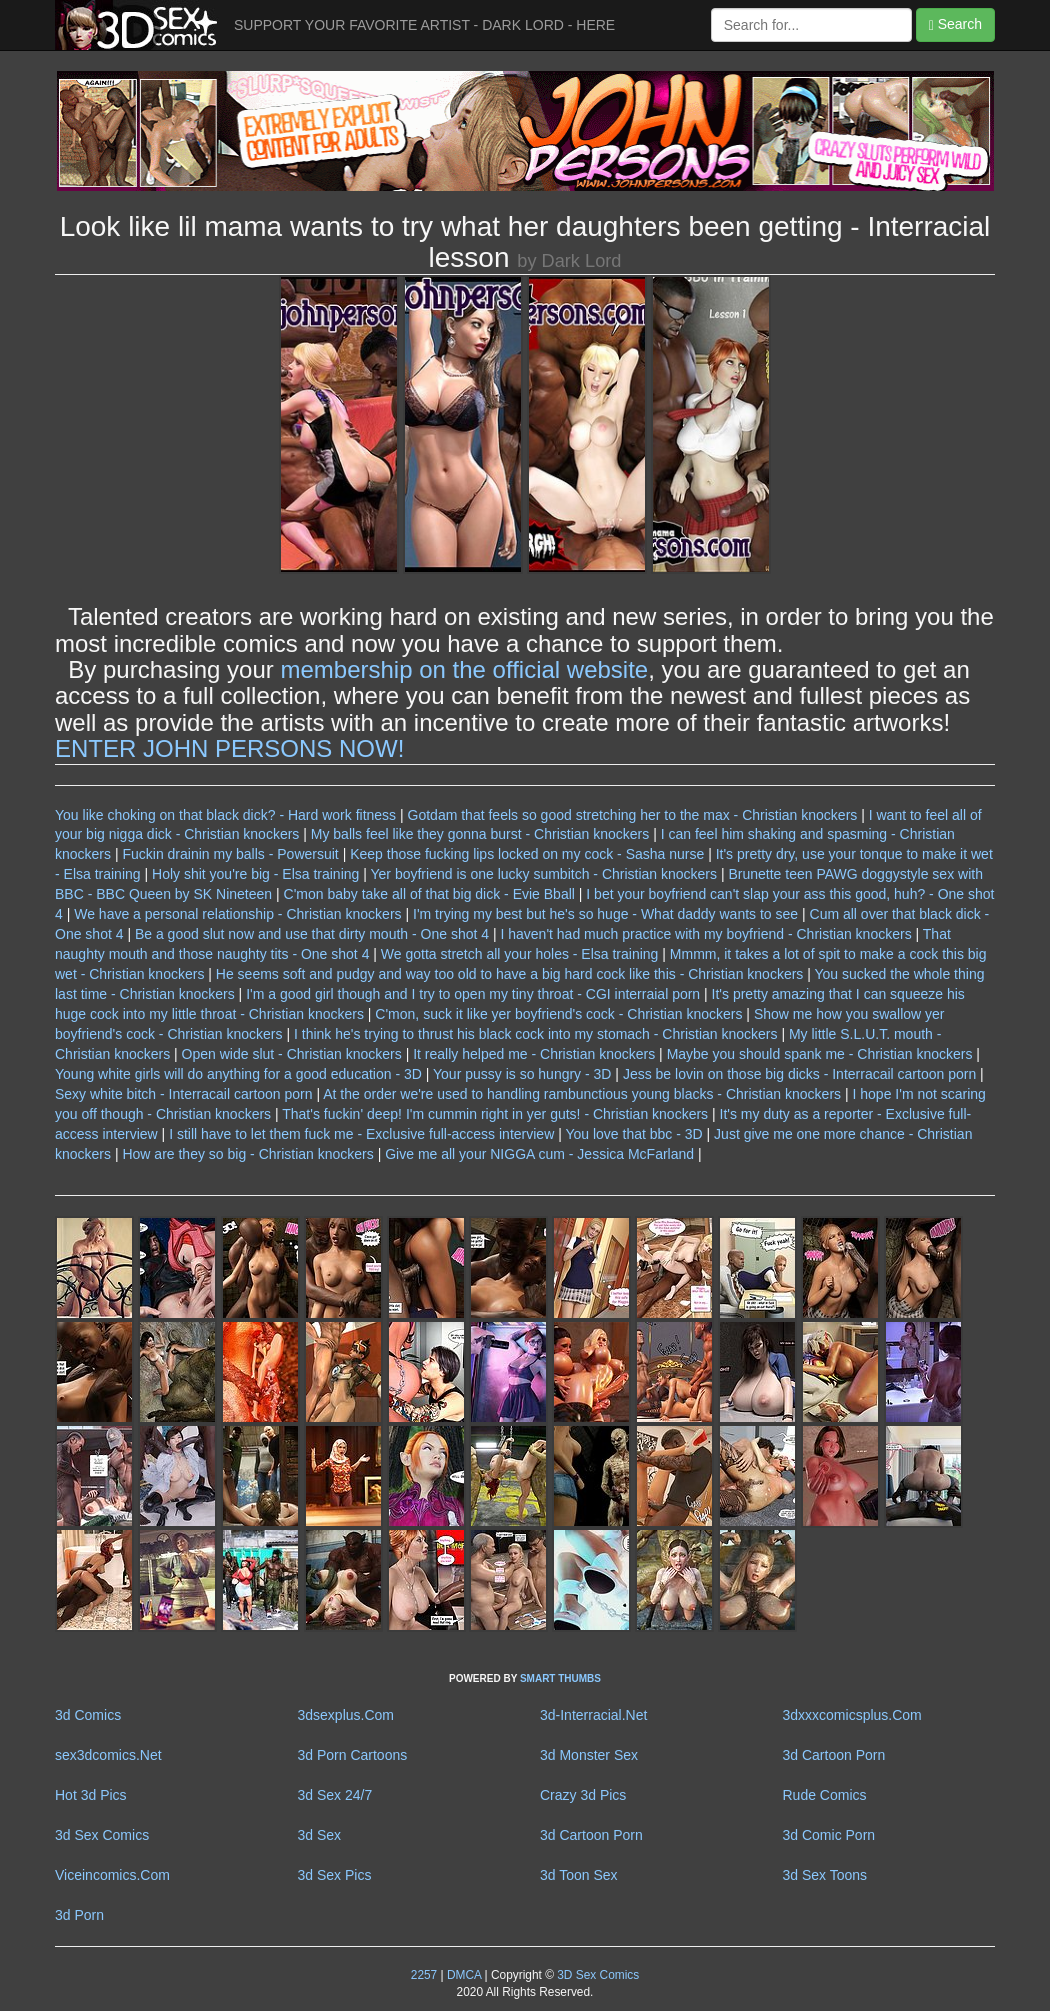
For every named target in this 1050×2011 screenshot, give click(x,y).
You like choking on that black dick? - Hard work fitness (225, 815)
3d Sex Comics (102, 1835)
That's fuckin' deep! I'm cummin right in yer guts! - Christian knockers (495, 1114)
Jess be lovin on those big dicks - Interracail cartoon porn (799, 1074)
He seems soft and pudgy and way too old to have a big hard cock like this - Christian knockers (510, 974)
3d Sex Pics (335, 1875)
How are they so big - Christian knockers (247, 1154)
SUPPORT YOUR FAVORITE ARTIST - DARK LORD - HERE (424, 25)
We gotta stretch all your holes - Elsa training (520, 954)
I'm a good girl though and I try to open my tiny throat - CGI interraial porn (473, 994)
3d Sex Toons (825, 1875)
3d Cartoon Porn (834, 1755)
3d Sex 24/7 (335, 1795)
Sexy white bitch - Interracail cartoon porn (184, 1094)
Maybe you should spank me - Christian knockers (820, 1054)
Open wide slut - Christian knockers (292, 1054)
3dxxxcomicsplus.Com (852, 1715)
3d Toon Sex (579, 1875)
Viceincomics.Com (112, 1875)
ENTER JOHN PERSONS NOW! (229, 748)
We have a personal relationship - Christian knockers (237, 914)
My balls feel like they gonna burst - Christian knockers (480, 834)
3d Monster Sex (589, 1755)
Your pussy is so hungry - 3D (522, 1074)
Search (955, 24)
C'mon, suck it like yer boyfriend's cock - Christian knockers (558, 1014)
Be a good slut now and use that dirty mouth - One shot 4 (312, 934)
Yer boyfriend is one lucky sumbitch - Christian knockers (544, 874)
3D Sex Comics (596, 1975)
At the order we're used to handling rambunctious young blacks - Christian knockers (582, 1094)
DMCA (464, 1975)
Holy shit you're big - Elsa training (255, 874)
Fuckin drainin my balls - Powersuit (230, 854)
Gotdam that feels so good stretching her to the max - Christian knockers (633, 815)
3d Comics (88, 1715)
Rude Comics (825, 1795)
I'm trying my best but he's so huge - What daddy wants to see (605, 914)
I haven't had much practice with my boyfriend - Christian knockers (705, 934)
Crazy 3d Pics (583, 1795)
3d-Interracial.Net (593, 1715)
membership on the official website (464, 669)
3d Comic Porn (829, 1835)
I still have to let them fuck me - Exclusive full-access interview (361, 1134)
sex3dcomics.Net (108, 1755)
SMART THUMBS (560, 1678)
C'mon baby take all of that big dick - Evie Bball (429, 894)
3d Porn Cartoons (353, 1755)
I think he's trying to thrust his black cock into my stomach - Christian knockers (536, 1034)
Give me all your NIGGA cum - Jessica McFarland (539, 1154)
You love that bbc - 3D (633, 1134)
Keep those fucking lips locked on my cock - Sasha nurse (527, 854)
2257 (424, 1975)
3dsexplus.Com (346, 1715)
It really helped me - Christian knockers (534, 1054)
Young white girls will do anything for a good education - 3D (238, 1074)
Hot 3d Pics (91, 1795)
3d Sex (320, 1835)
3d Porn (79, 1915)
